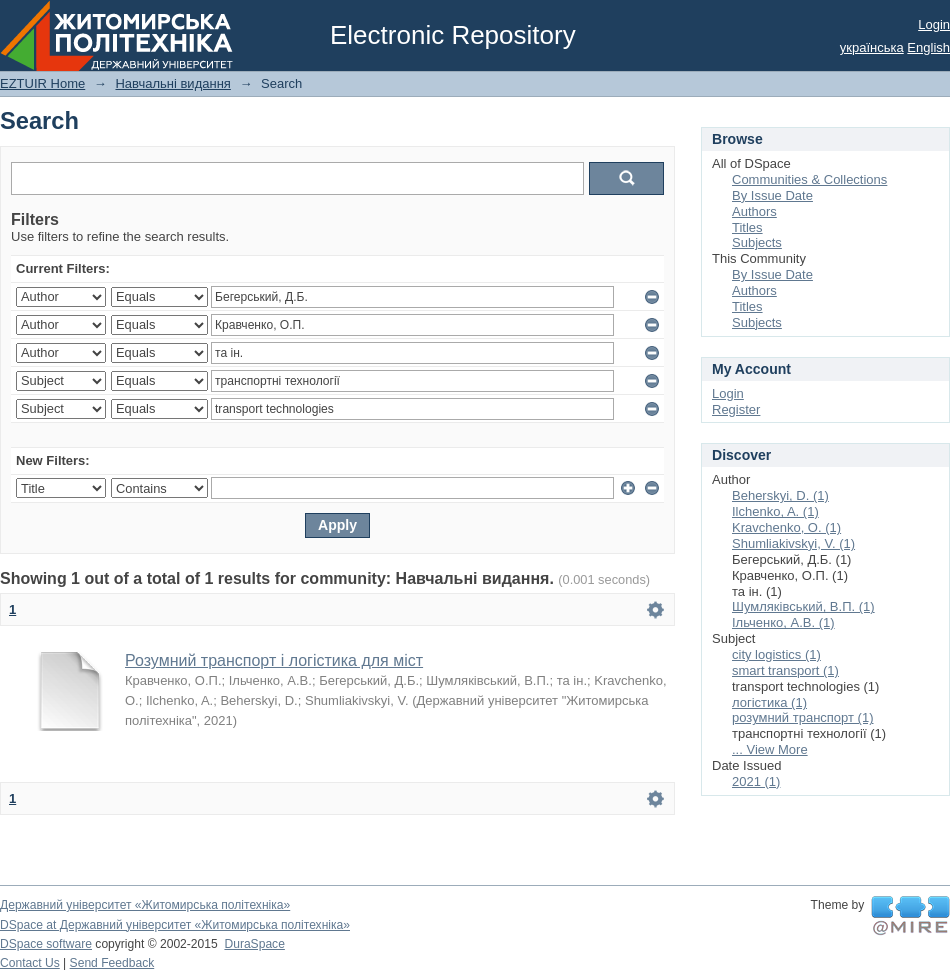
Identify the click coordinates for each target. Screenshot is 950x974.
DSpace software (46, 944)
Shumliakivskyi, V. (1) (793, 543)
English (928, 47)
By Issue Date (772, 195)
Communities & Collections (809, 179)
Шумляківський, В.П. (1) (803, 606)
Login (934, 24)
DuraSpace (254, 944)
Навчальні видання (172, 83)
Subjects (757, 242)
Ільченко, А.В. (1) (783, 622)
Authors (754, 211)
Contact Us (30, 963)
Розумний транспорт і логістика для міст (274, 660)
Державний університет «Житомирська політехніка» (145, 905)
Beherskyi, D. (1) (780, 495)
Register (736, 409)
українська (872, 47)
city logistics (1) (776, 654)
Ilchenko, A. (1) (775, 511)
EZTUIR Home (42, 83)
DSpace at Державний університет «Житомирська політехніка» (175, 925)
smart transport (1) (785, 670)
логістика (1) (769, 702)
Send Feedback (112, 963)
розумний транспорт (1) (803, 717)
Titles (747, 227)
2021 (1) (756, 781)
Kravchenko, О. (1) (786, 527)
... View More (770, 749)
